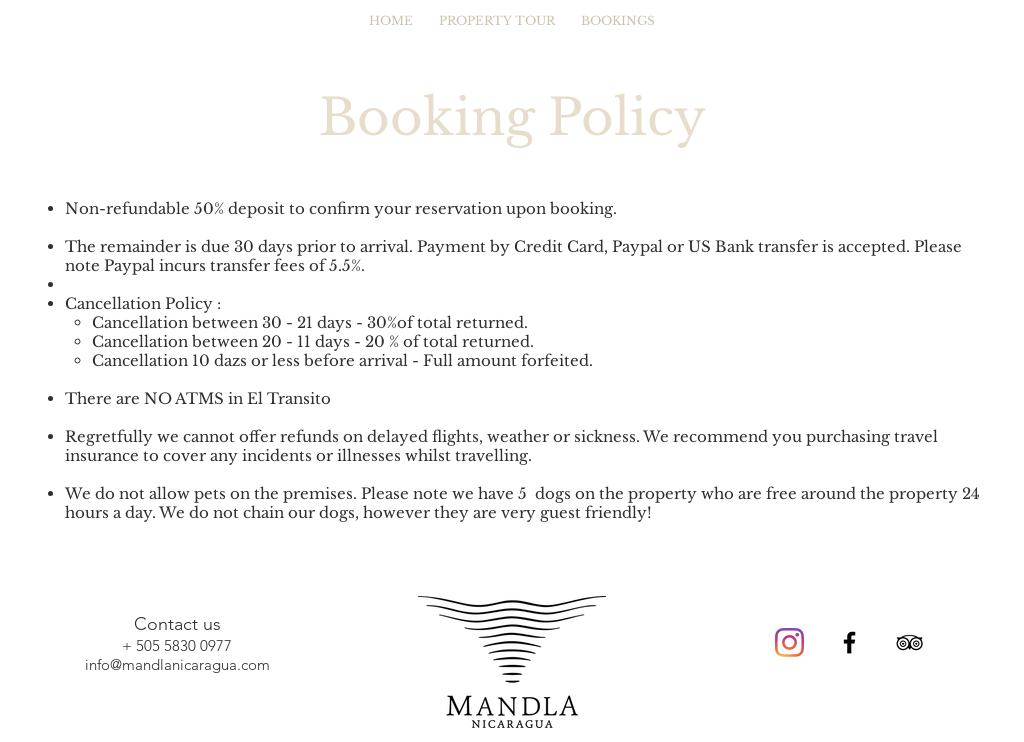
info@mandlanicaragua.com (177, 664)
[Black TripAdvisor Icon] (909, 642)
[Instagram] (789, 642)
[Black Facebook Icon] (849, 642)
